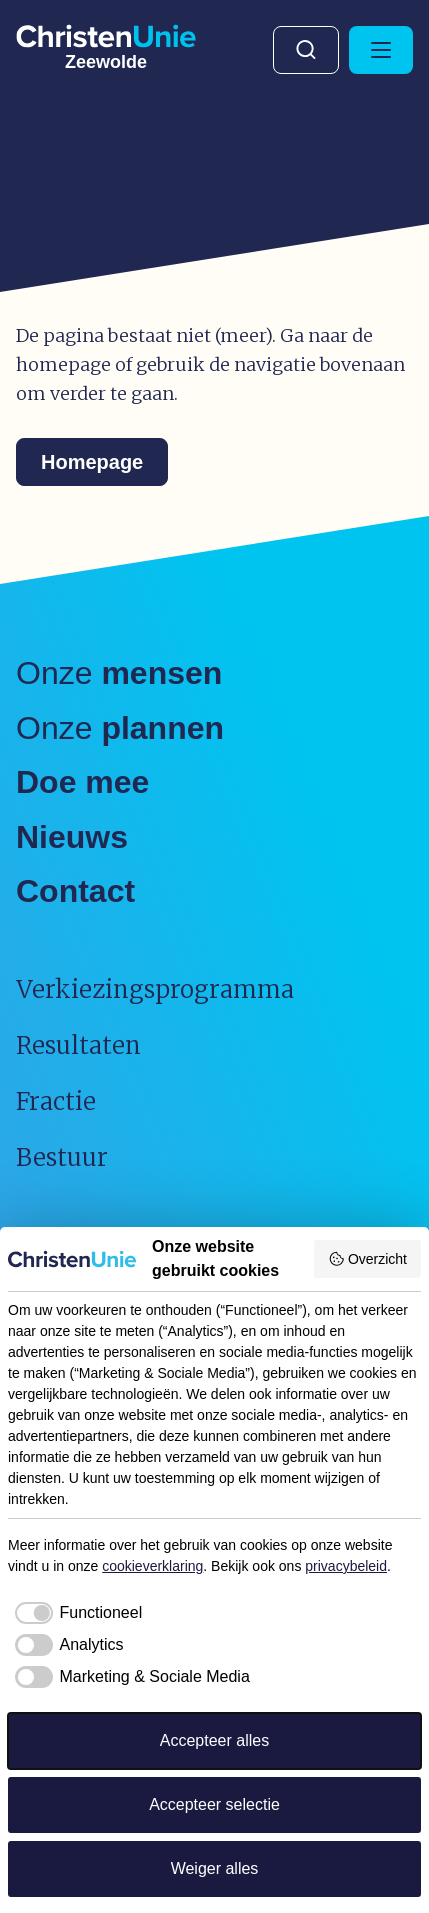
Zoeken (306, 50)
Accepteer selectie (214, 1804)
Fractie (56, 1101)
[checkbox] (75, 1613)
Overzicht (367, 1259)
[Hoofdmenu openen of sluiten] (381, 50)
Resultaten (78, 1045)
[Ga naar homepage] (106, 44)
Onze (119, 673)
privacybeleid (346, 1566)
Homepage (92, 462)
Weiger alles (215, 1868)
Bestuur (62, 1157)
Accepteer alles (214, 1740)
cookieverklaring (152, 1566)
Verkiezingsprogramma (155, 989)
